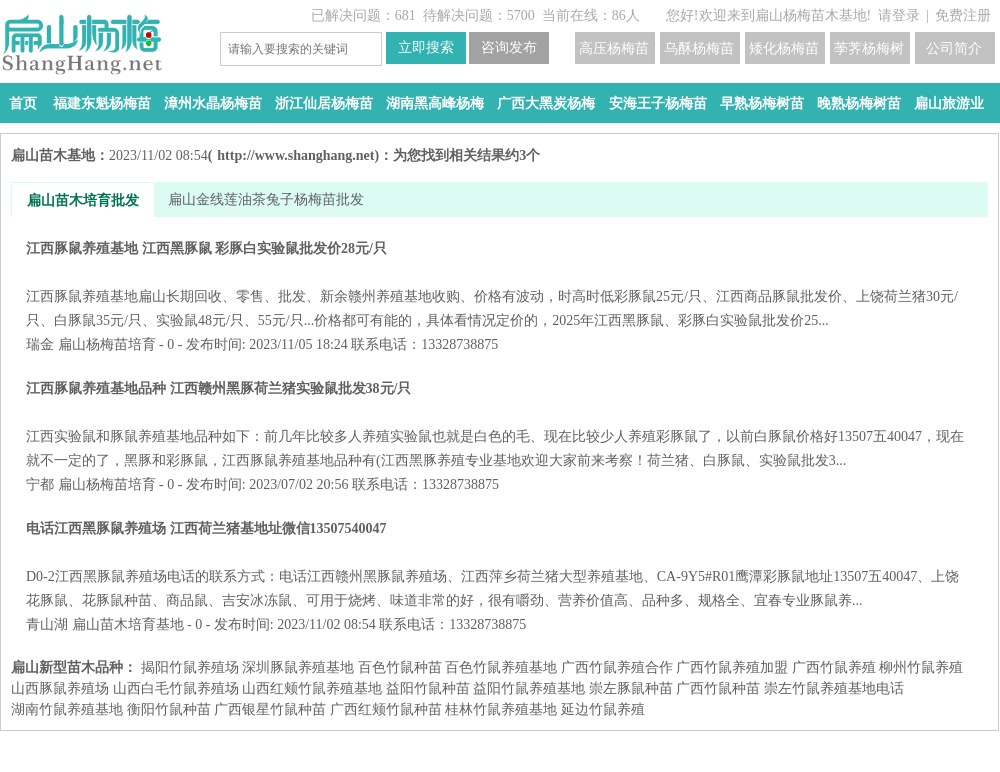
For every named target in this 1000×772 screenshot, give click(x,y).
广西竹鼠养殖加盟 (732, 667)
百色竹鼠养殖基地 (501, 667)
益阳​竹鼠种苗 (428, 688)
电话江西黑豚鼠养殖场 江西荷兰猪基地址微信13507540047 (499, 564)
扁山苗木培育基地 (128, 624)
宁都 (40, 484)
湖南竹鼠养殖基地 (67, 709)
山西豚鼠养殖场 (60, 688)
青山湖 (47, 624)
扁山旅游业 (949, 103)
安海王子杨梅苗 (658, 103)
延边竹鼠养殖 (603, 709)
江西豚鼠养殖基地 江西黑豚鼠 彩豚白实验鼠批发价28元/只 (499, 284)
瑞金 (40, 344)
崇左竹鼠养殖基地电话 (834, 688)
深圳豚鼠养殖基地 (298, 667)
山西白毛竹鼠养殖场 (176, 688)
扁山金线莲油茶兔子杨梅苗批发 (266, 199)
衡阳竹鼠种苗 (169, 709)
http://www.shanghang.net (295, 155)
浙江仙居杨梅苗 (324, 103)
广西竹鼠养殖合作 (617, 667)
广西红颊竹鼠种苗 (386, 709)
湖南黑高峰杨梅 (435, 103)
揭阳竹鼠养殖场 (190, 667)
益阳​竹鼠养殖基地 (529, 688)
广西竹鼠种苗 (718, 688)
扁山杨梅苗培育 (107, 344)
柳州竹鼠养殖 (921, 667)
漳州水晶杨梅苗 (213, 103)
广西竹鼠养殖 (834, 667)
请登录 (899, 15)
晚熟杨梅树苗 (859, 103)
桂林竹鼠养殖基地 (501, 709)
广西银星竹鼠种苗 (270, 709)
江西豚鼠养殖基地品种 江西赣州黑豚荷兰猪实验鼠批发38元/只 (499, 424)
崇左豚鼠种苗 (631, 688)
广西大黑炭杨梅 (546, 103)
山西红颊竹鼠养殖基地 (312, 688)
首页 (23, 103)
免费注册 (963, 15)
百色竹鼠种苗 (400, 667)
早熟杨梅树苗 (762, 103)
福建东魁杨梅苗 (102, 103)
